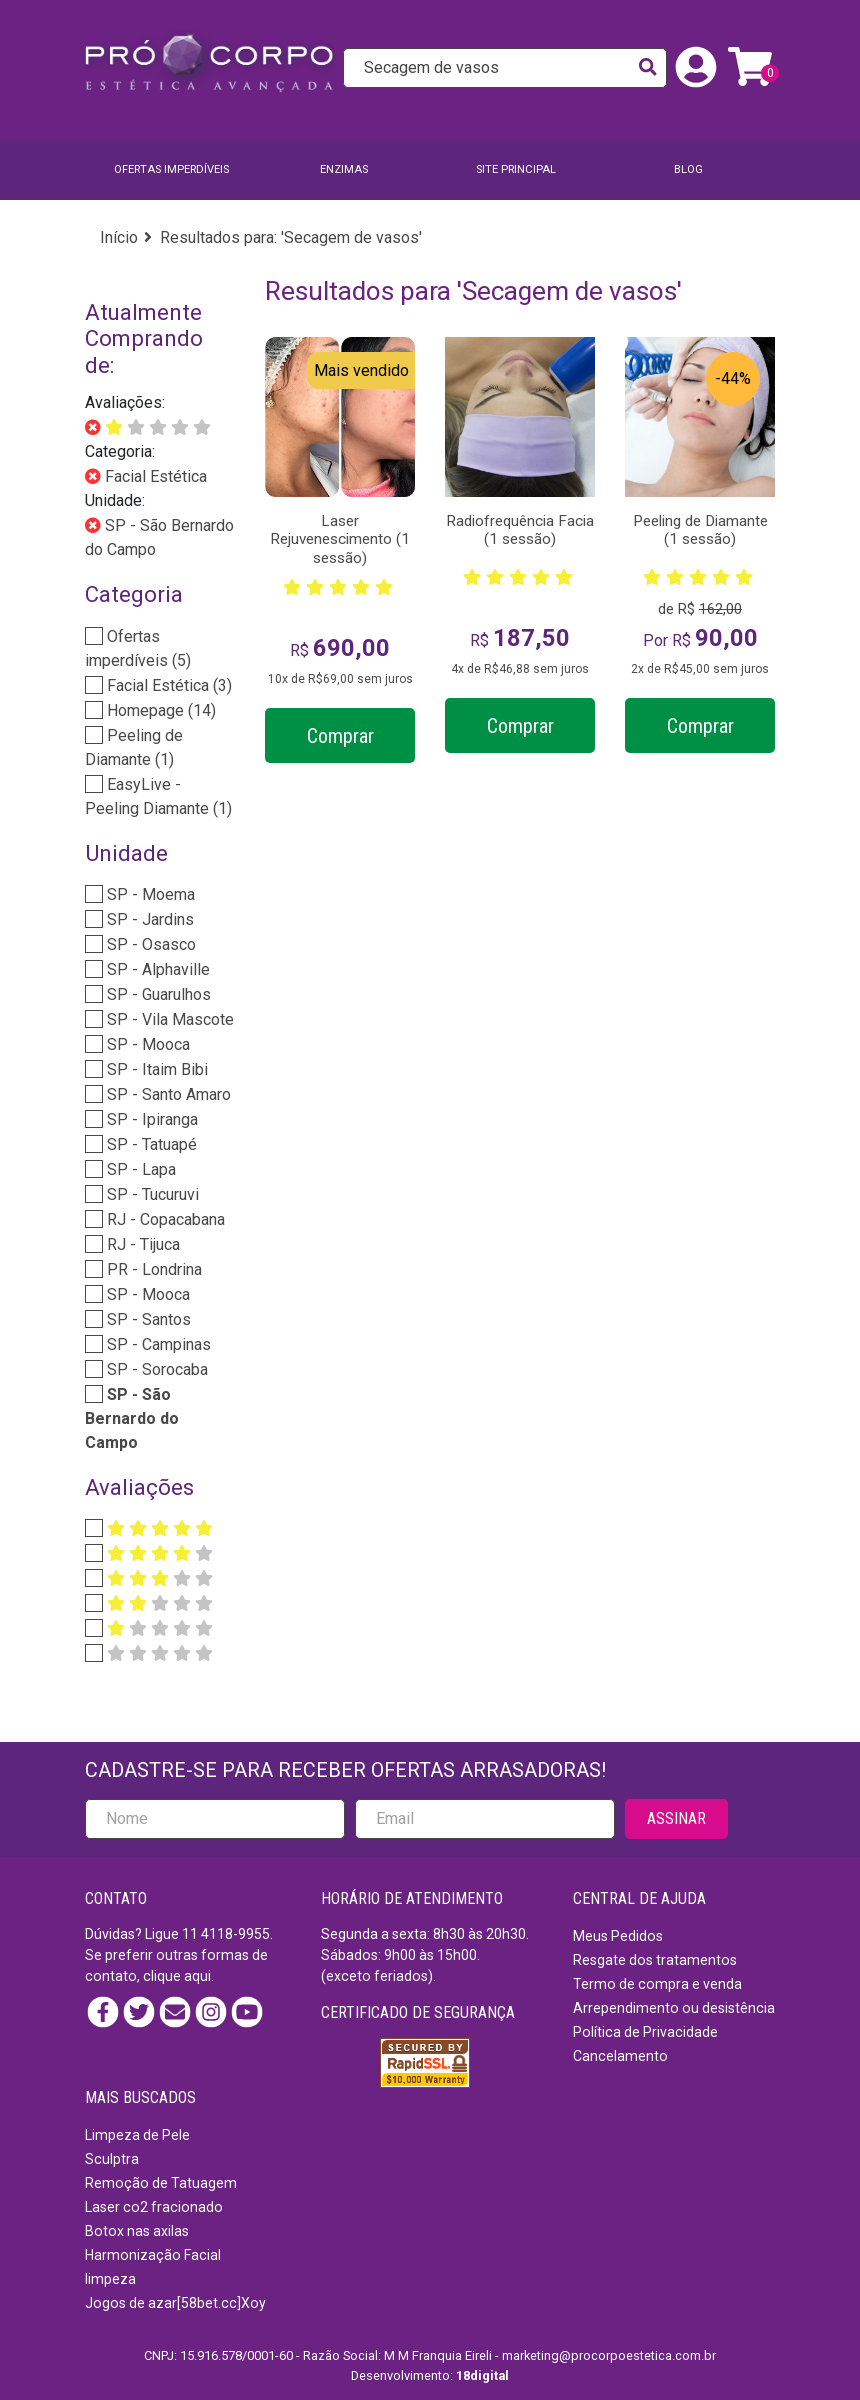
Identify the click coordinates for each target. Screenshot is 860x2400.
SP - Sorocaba (155, 1369)
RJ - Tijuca (141, 1244)
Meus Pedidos (618, 1936)
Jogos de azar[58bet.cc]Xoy (175, 2303)
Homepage (159, 710)
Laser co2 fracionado (154, 2207)
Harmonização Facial (153, 2255)
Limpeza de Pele (137, 2135)
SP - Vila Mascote (168, 1019)
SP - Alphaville (156, 969)
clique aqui (177, 1976)
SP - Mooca (146, 1044)
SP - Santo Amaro (167, 1094)
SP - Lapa (139, 1169)
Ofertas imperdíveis (171, 169)
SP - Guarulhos (157, 994)
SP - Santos (147, 1319)
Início (119, 237)
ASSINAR (676, 1818)
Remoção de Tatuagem (161, 2183)
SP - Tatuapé (150, 1144)
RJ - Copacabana (164, 1219)
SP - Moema (149, 894)
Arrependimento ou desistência (674, 2008)
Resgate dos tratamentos (655, 1960)
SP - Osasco (149, 944)
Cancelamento (620, 2056)
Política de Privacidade (645, 2032)
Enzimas (344, 169)
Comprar (340, 736)
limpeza (110, 2279)
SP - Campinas (157, 1344)
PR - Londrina (152, 1269)
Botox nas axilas (137, 2231)
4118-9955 (235, 1934)
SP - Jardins (148, 919)
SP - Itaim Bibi (155, 1069)
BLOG (688, 169)
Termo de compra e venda (657, 1984)
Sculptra (112, 2159)
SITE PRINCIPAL (516, 169)
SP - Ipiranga (150, 1119)
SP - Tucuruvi (151, 1194)
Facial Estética (154, 476)
